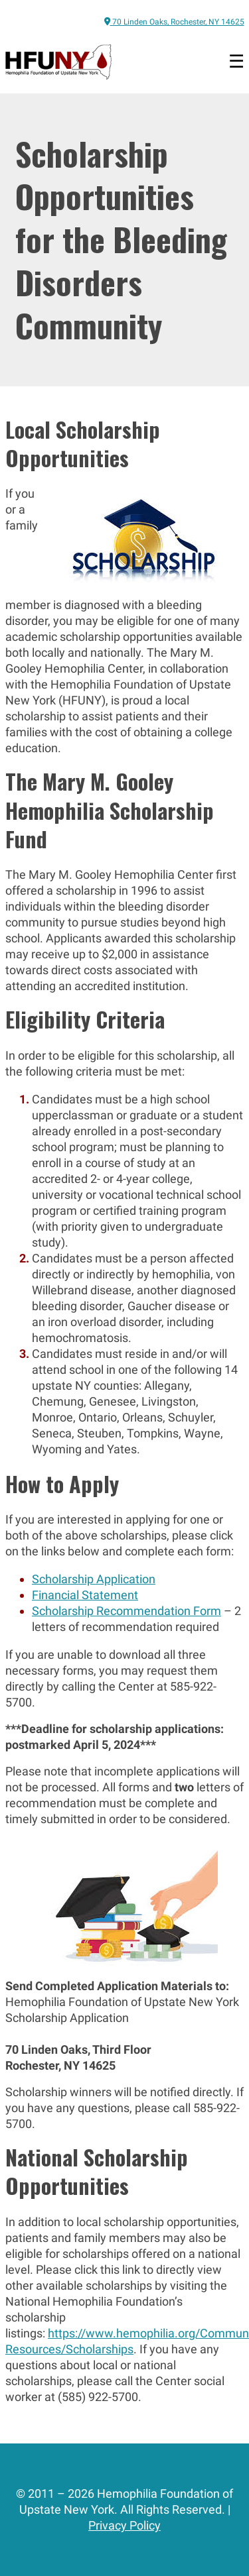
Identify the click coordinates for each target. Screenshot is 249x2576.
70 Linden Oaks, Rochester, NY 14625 (174, 22)
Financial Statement (85, 1595)
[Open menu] (236, 61)
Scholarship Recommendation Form (126, 1611)
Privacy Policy (124, 2525)
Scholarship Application (93, 1579)
